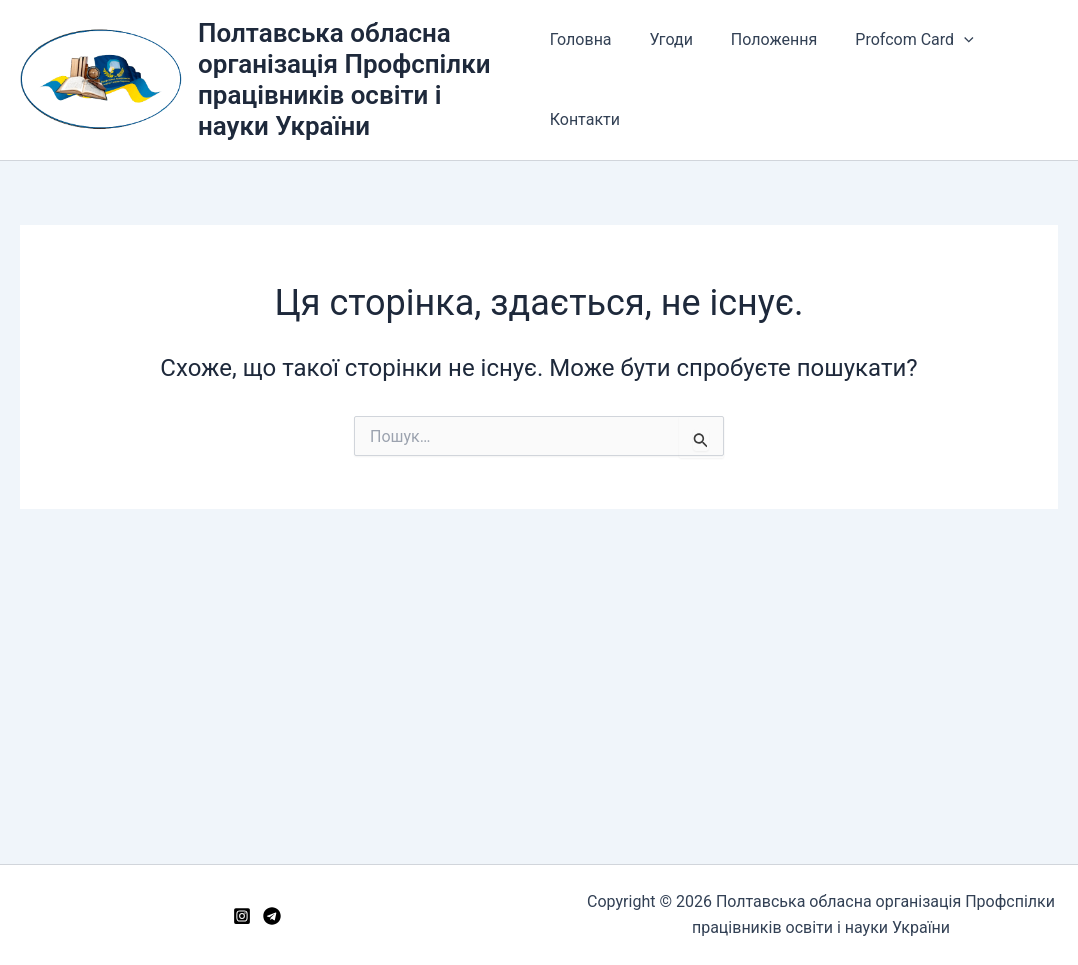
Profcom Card (896, 40)
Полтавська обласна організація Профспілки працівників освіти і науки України (345, 80)
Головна (581, 39)
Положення (762, 39)
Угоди (665, 39)
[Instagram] (242, 916)
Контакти (585, 119)
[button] (946, 40)
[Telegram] (272, 916)
